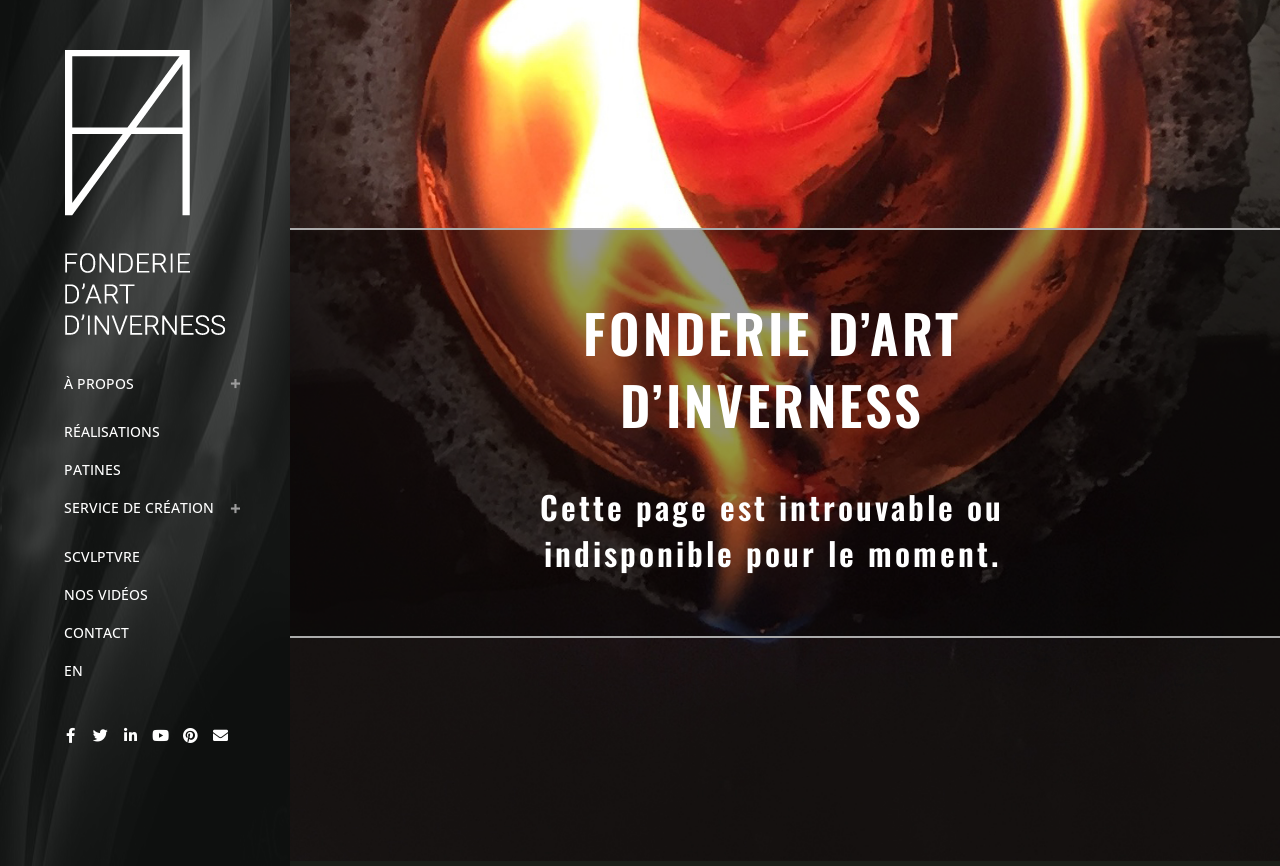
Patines (92, 469)
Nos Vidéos (106, 594)
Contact (96, 632)
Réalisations (112, 431)
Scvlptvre (102, 556)
